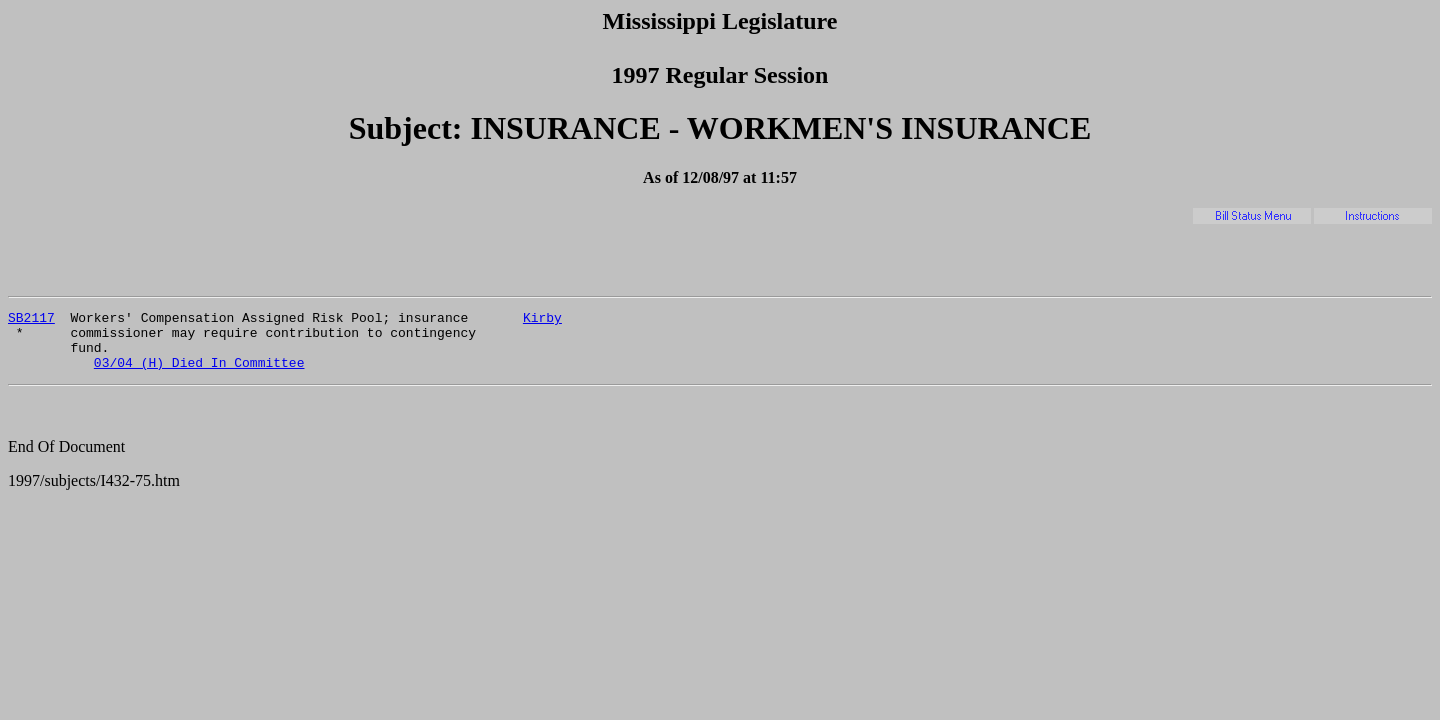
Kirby (542, 320)
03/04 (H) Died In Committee (199, 374)
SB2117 (31, 320)
